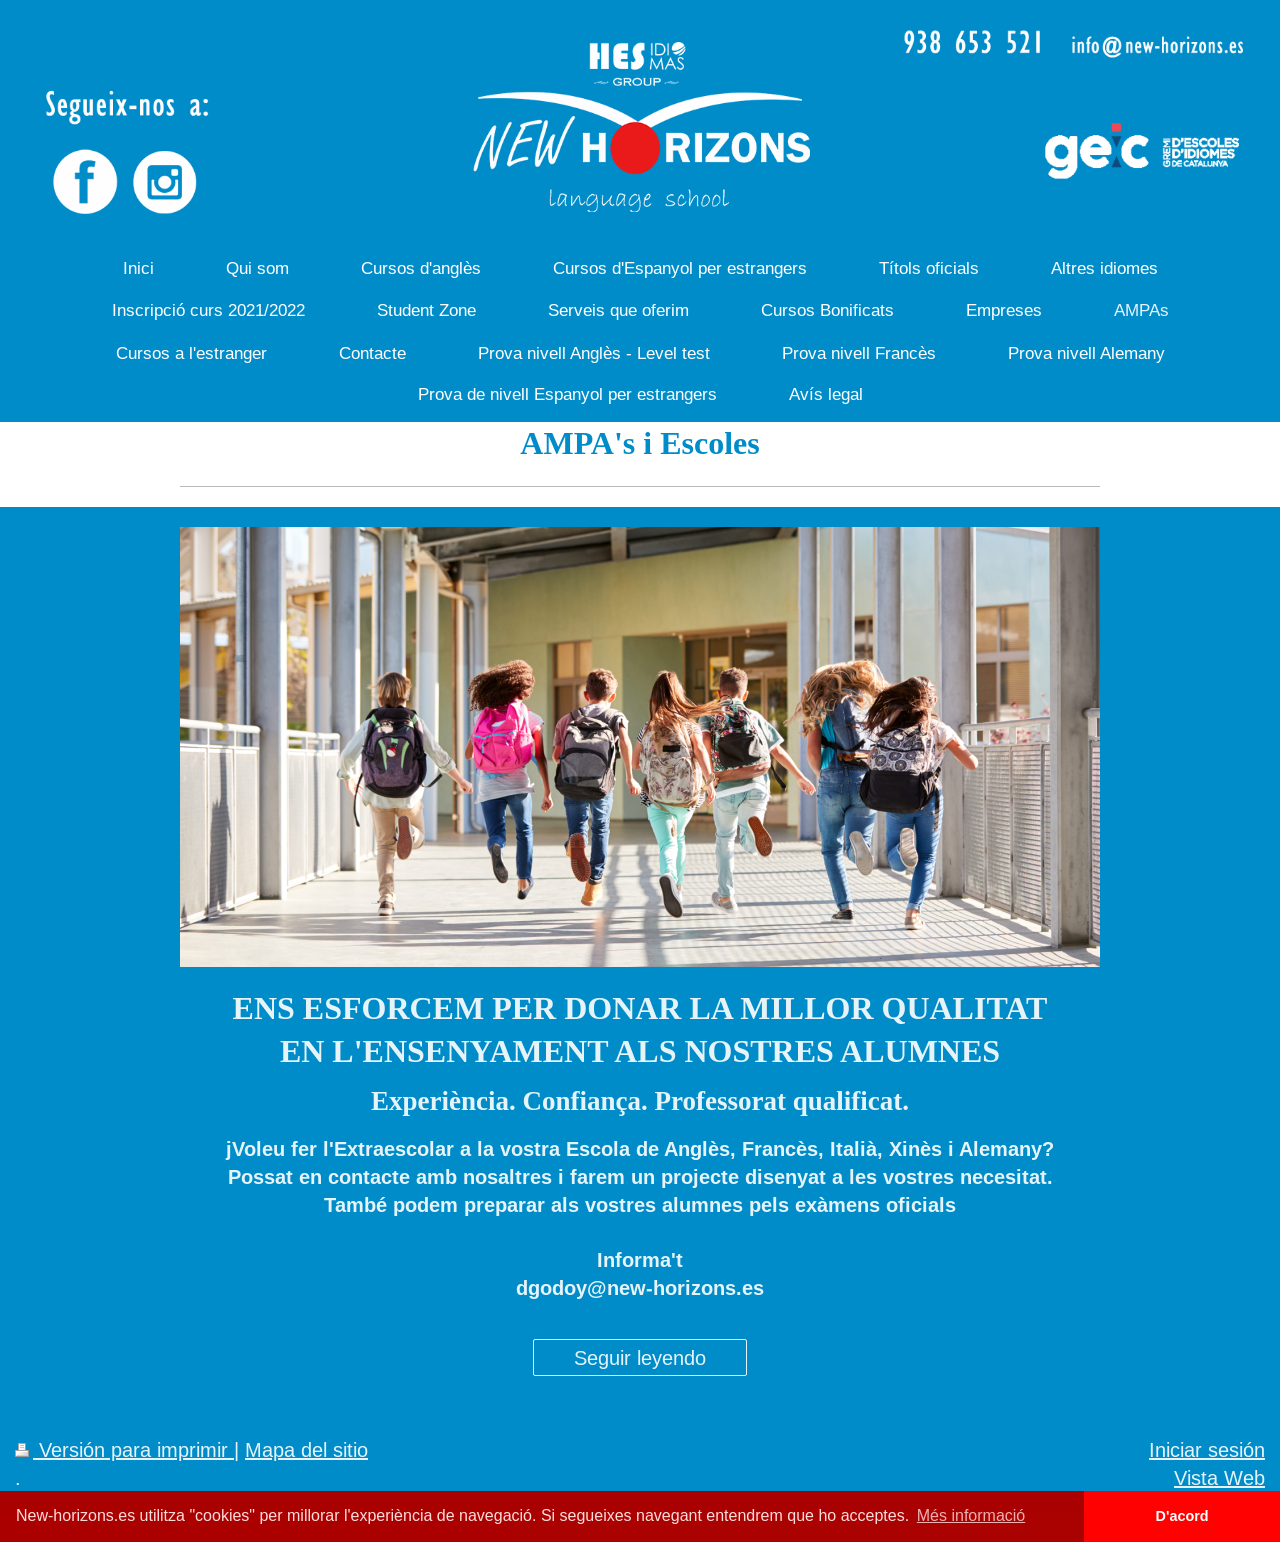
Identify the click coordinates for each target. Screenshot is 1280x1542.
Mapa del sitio (306, 1449)
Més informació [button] (971, 1515)
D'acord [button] (1182, 1516)
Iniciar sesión (1207, 1449)
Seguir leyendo (640, 1357)
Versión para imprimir (124, 1449)
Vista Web (1219, 1477)
